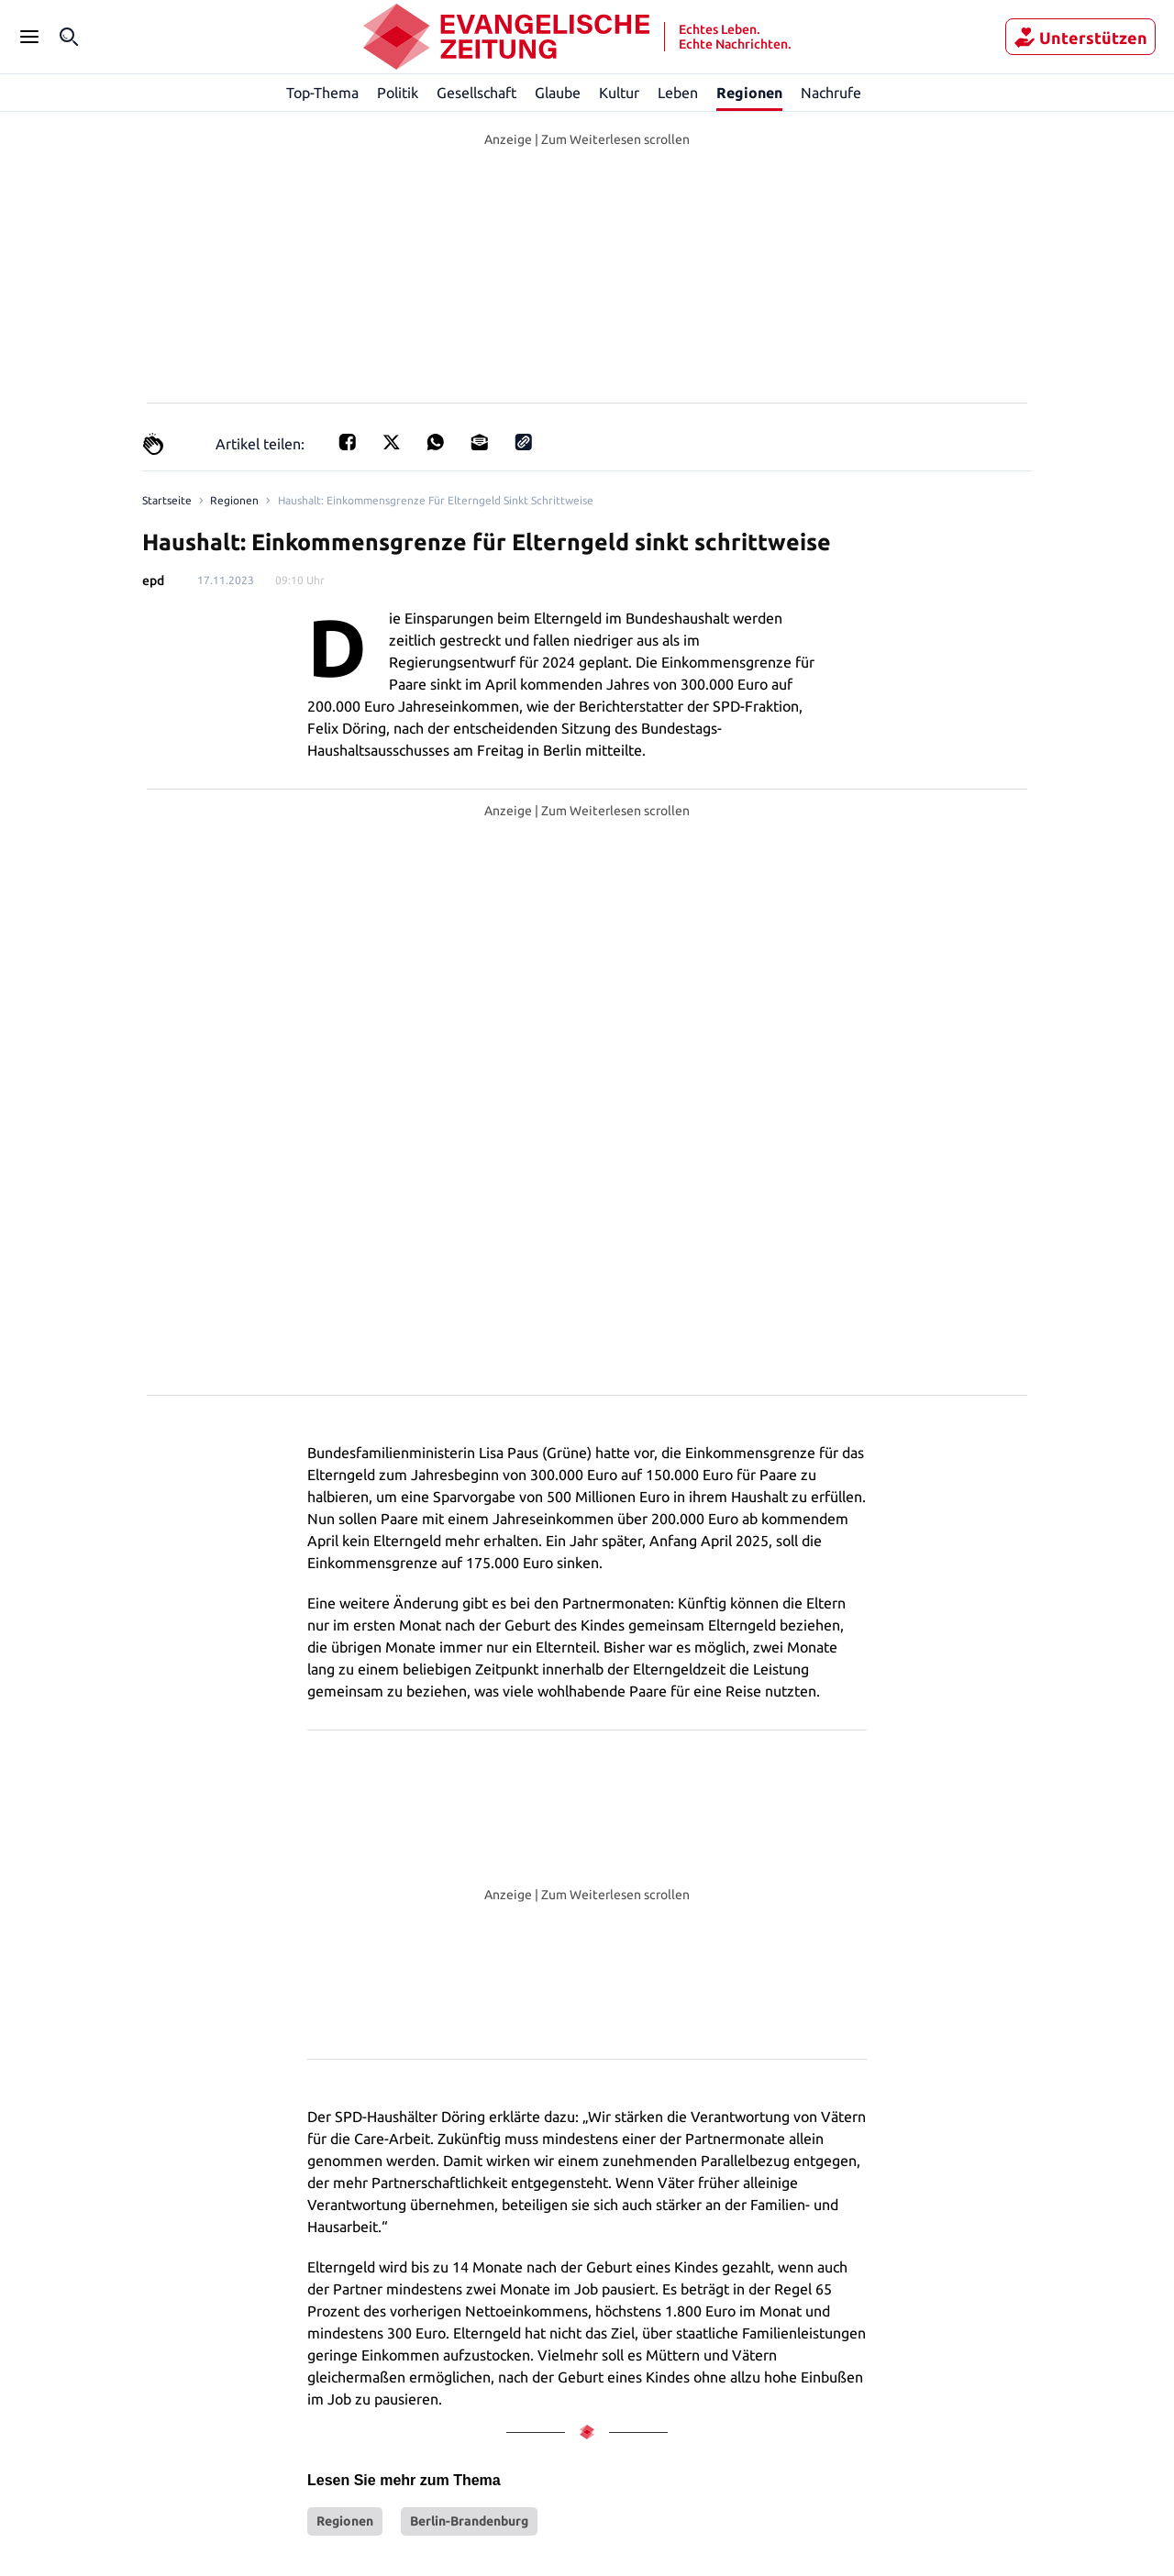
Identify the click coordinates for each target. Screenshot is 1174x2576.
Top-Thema (323, 92)
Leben (678, 92)
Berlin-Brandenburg (469, 2227)
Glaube (558, 92)
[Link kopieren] (518, 443)
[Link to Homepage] (165, 500)
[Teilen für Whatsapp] (430, 443)
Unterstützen (1080, 38)
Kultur (620, 92)
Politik (398, 92)
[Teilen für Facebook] (342, 443)
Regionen (749, 92)
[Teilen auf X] (386, 443)
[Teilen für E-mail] (474, 443)
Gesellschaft (476, 92)
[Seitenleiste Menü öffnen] (29, 37)
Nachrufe (830, 92)
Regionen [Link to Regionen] (230, 500)
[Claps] (153, 444)
